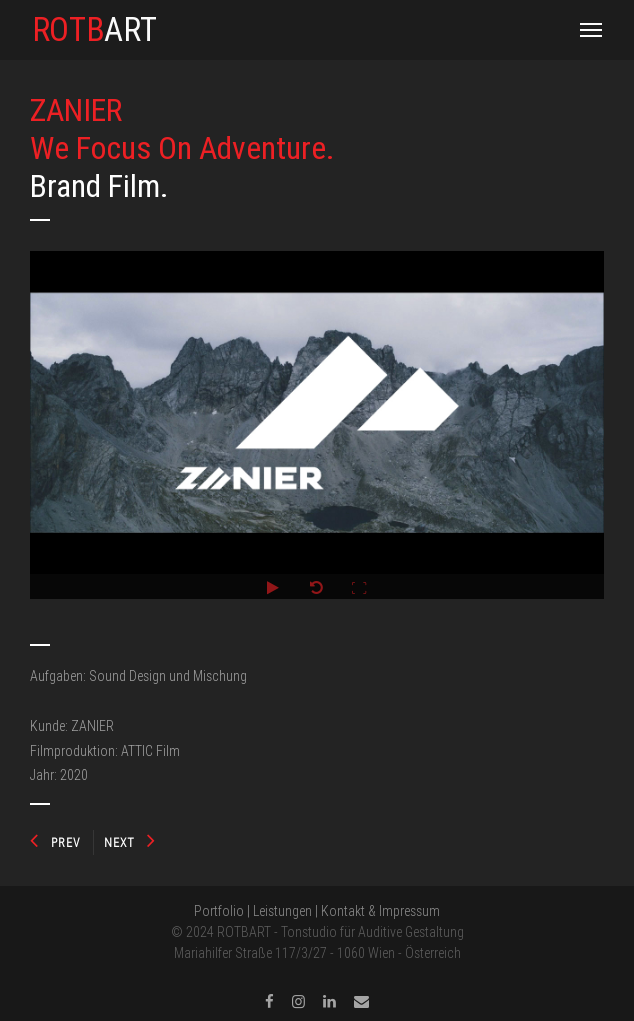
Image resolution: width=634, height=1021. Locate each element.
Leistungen (282, 911)
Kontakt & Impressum (380, 911)
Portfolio (219, 911)
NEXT (130, 842)
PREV (55, 842)
